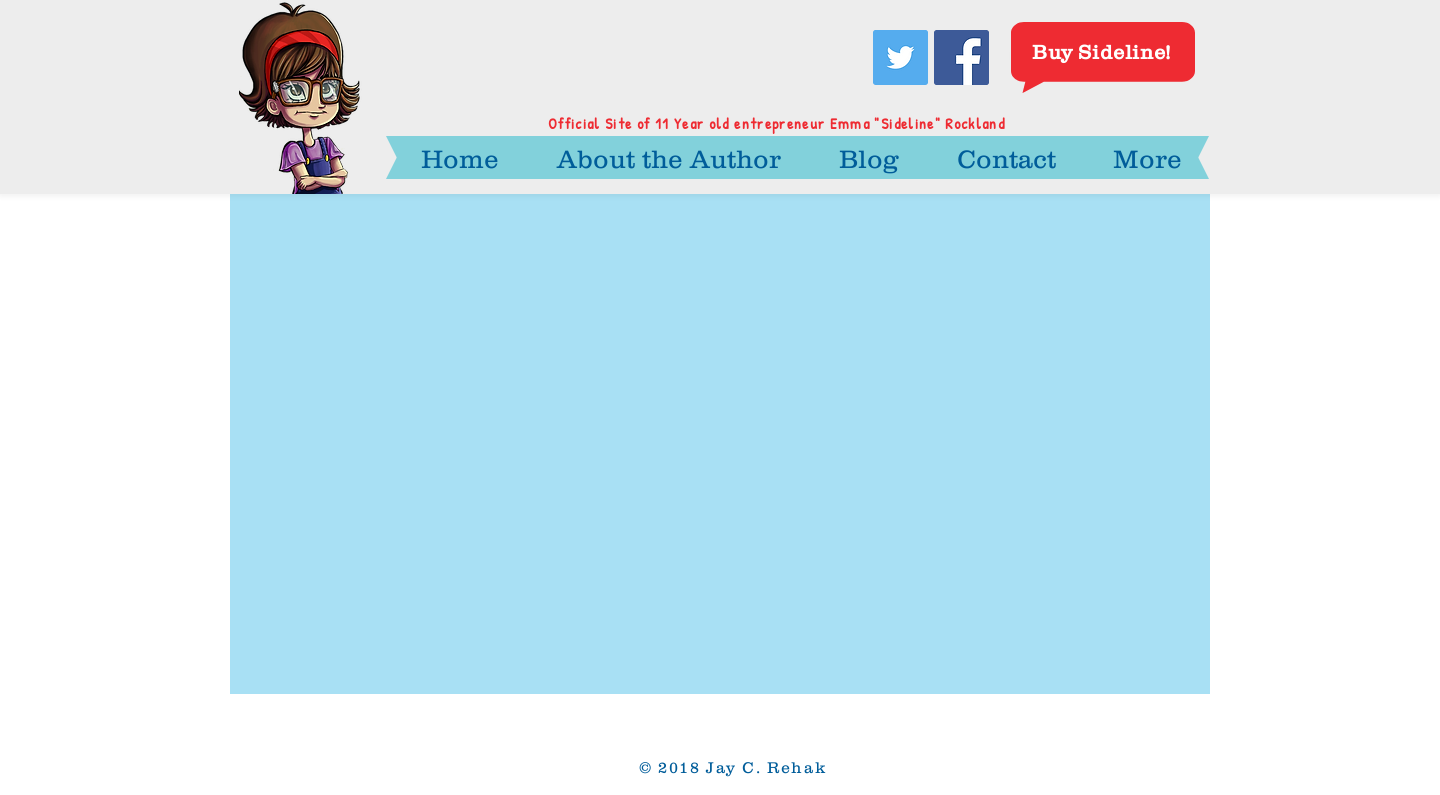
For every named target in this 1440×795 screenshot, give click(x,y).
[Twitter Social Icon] (900, 57)
